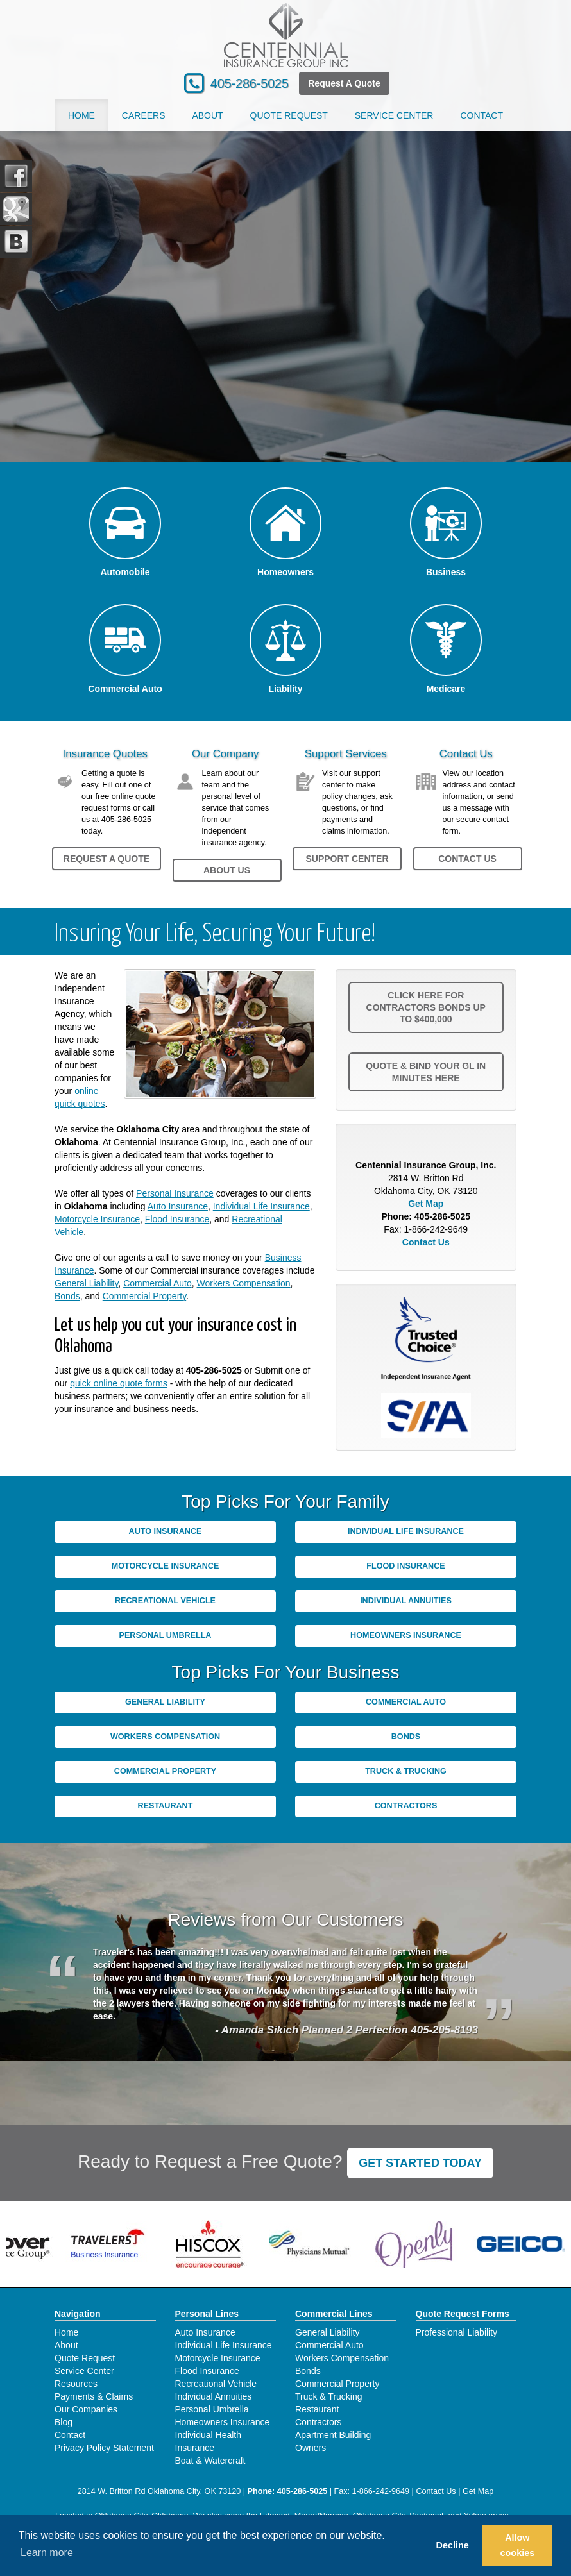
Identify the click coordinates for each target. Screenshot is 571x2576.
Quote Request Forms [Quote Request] (462, 2314)
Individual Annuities (406, 1600)
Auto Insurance (178, 1206)
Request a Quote (106, 859)
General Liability (86, 1283)
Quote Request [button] (289, 115)
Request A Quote (344, 83)
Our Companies (86, 2409)
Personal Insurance (175, 1193)
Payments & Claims (94, 2396)
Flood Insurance (177, 1219)
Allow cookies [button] (517, 2545)
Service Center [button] (394, 115)
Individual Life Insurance (261, 1206)
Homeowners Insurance (405, 1635)
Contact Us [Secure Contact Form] (426, 1242)
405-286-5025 (249, 83)
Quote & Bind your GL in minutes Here (426, 1072)
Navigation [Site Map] (78, 2314)
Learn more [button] (47, 2552)
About (207, 115)
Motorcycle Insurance (97, 1219)
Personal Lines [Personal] (207, 2314)
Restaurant (165, 1805)
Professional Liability (457, 2332)
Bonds (67, 1296)
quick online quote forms (118, 1383)
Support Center (346, 859)
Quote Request (85, 2358)
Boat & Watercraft (210, 2460)
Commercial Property (144, 1296)
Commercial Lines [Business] (334, 2314)
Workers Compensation (244, 1283)
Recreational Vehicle (165, 1600)
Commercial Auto (157, 1283)
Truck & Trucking (406, 1771)
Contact (481, 115)
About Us (226, 870)
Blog (63, 2422)
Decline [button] (452, 2545)
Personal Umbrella (165, 1635)
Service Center (84, 2371)
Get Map (425, 1204)
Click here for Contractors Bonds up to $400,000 (426, 1007)
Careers (144, 115)
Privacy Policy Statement (104, 2448)
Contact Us (467, 859)
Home (81, 115)
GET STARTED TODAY (420, 2163)
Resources (76, 2383)
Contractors (406, 1805)
